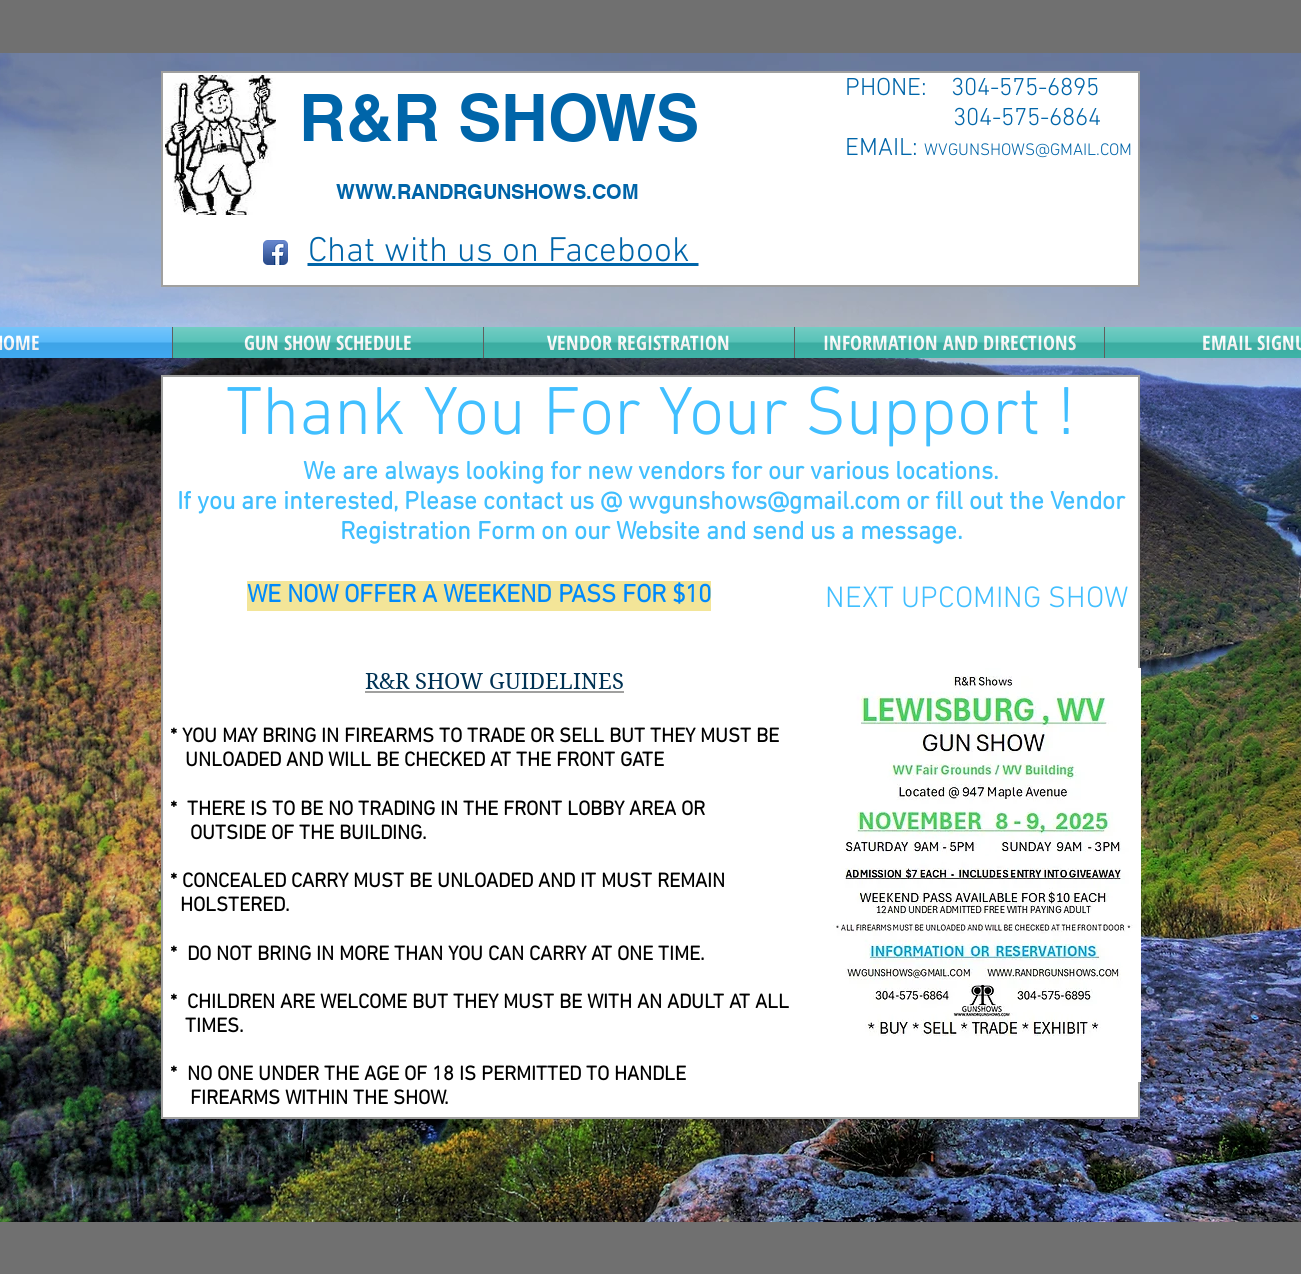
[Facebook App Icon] (275, 252)
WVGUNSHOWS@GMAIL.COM (1028, 151)
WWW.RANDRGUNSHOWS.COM (487, 192)
